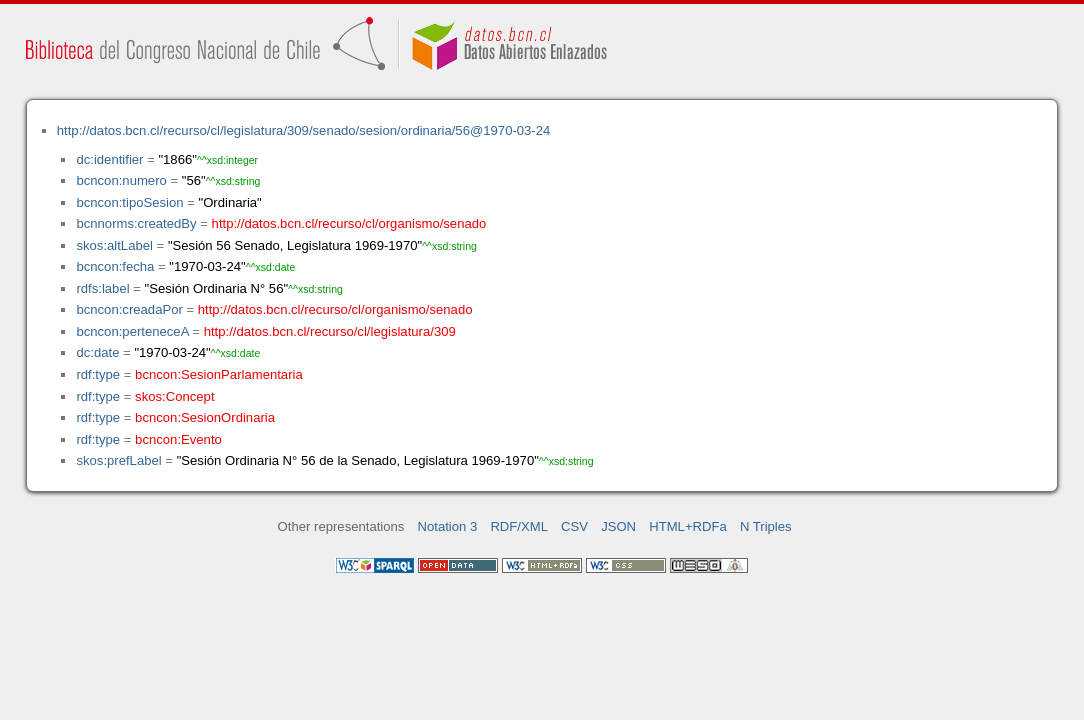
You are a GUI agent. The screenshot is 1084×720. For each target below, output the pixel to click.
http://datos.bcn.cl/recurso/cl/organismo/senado (349, 223)
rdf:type (98, 374)
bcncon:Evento (178, 439)
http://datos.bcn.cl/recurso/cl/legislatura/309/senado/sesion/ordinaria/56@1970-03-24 (304, 130)
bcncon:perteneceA (132, 331)
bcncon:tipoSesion (129, 202)
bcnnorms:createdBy (136, 223)
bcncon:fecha (115, 266)
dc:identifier (109, 159)
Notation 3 (448, 526)
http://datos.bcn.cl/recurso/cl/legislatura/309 (330, 331)
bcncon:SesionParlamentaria (219, 374)
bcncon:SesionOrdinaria (205, 417)
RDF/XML (519, 526)
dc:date (97, 352)
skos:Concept (174, 396)
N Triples (766, 526)
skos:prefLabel (118, 460)
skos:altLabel (114, 245)
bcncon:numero (121, 180)
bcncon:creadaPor (129, 309)
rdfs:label (102, 288)
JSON (618, 526)
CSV (574, 526)
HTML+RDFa (688, 526)
